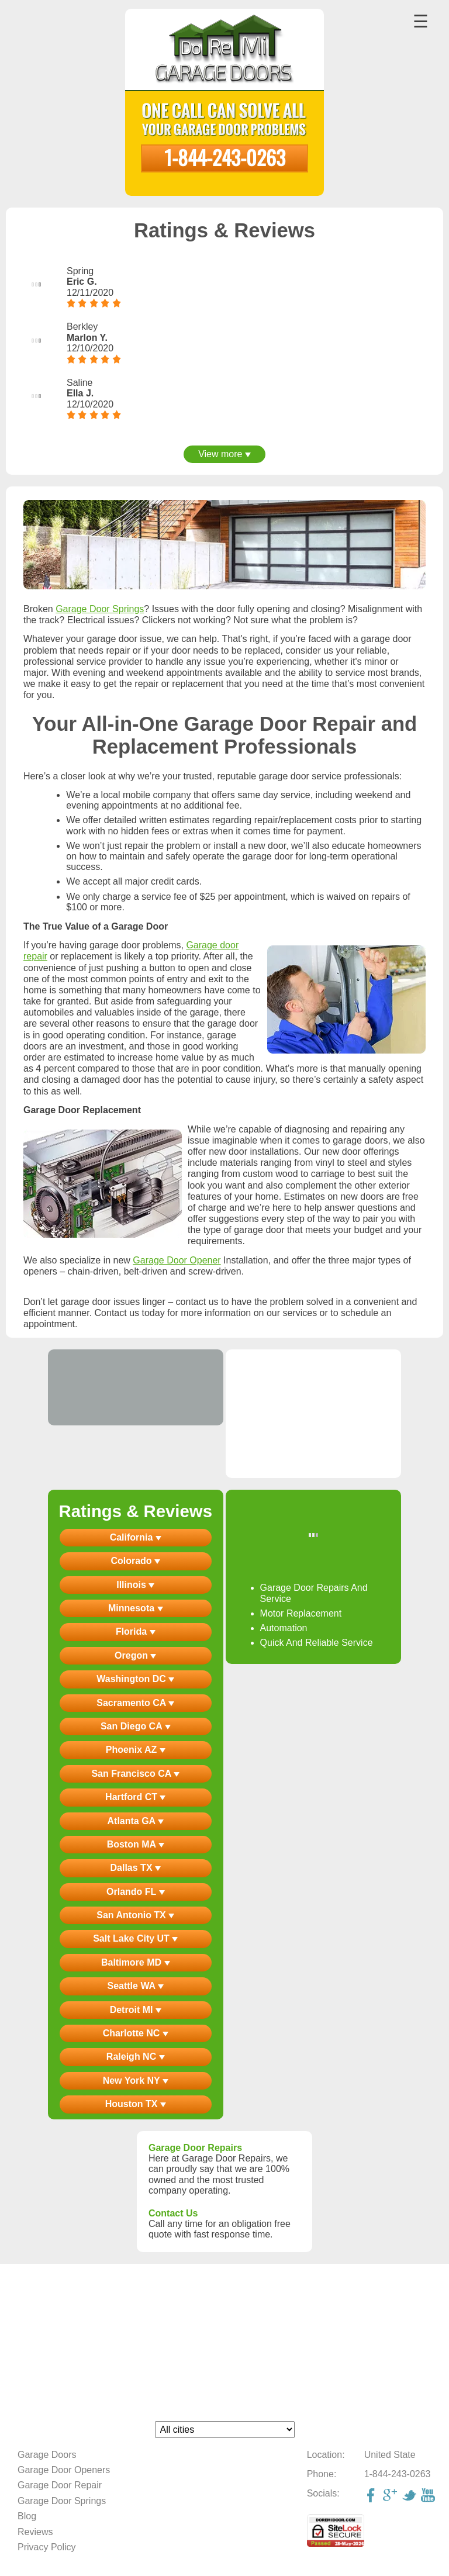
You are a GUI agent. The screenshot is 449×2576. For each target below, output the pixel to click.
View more (224, 454)
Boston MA (135, 1844)
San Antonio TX (135, 1915)
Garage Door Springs (100, 609)
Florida (136, 1631)
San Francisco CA (135, 1774)
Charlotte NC (135, 2033)
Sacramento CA (135, 1703)
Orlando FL (135, 1892)
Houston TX (135, 2104)
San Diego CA (136, 1726)
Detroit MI (135, 2010)
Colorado (135, 1561)
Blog (27, 2516)
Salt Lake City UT (135, 1938)
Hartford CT (135, 1797)
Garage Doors (47, 2455)
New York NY (135, 2080)
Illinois (135, 1585)
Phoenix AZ (135, 1750)
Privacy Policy (47, 2547)
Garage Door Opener (176, 1260)
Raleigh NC (135, 2057)
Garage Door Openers (64, 2470)
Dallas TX (135, 1868)
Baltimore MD (135, 1962)
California (135, 1537)
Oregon (135, 1655)
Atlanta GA (136, 1821)
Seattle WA (135, 1986)
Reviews (35, 2532)
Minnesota (135, 1608)
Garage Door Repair (60, 2485)
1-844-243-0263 (224, 157)
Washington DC (135, 1679)
